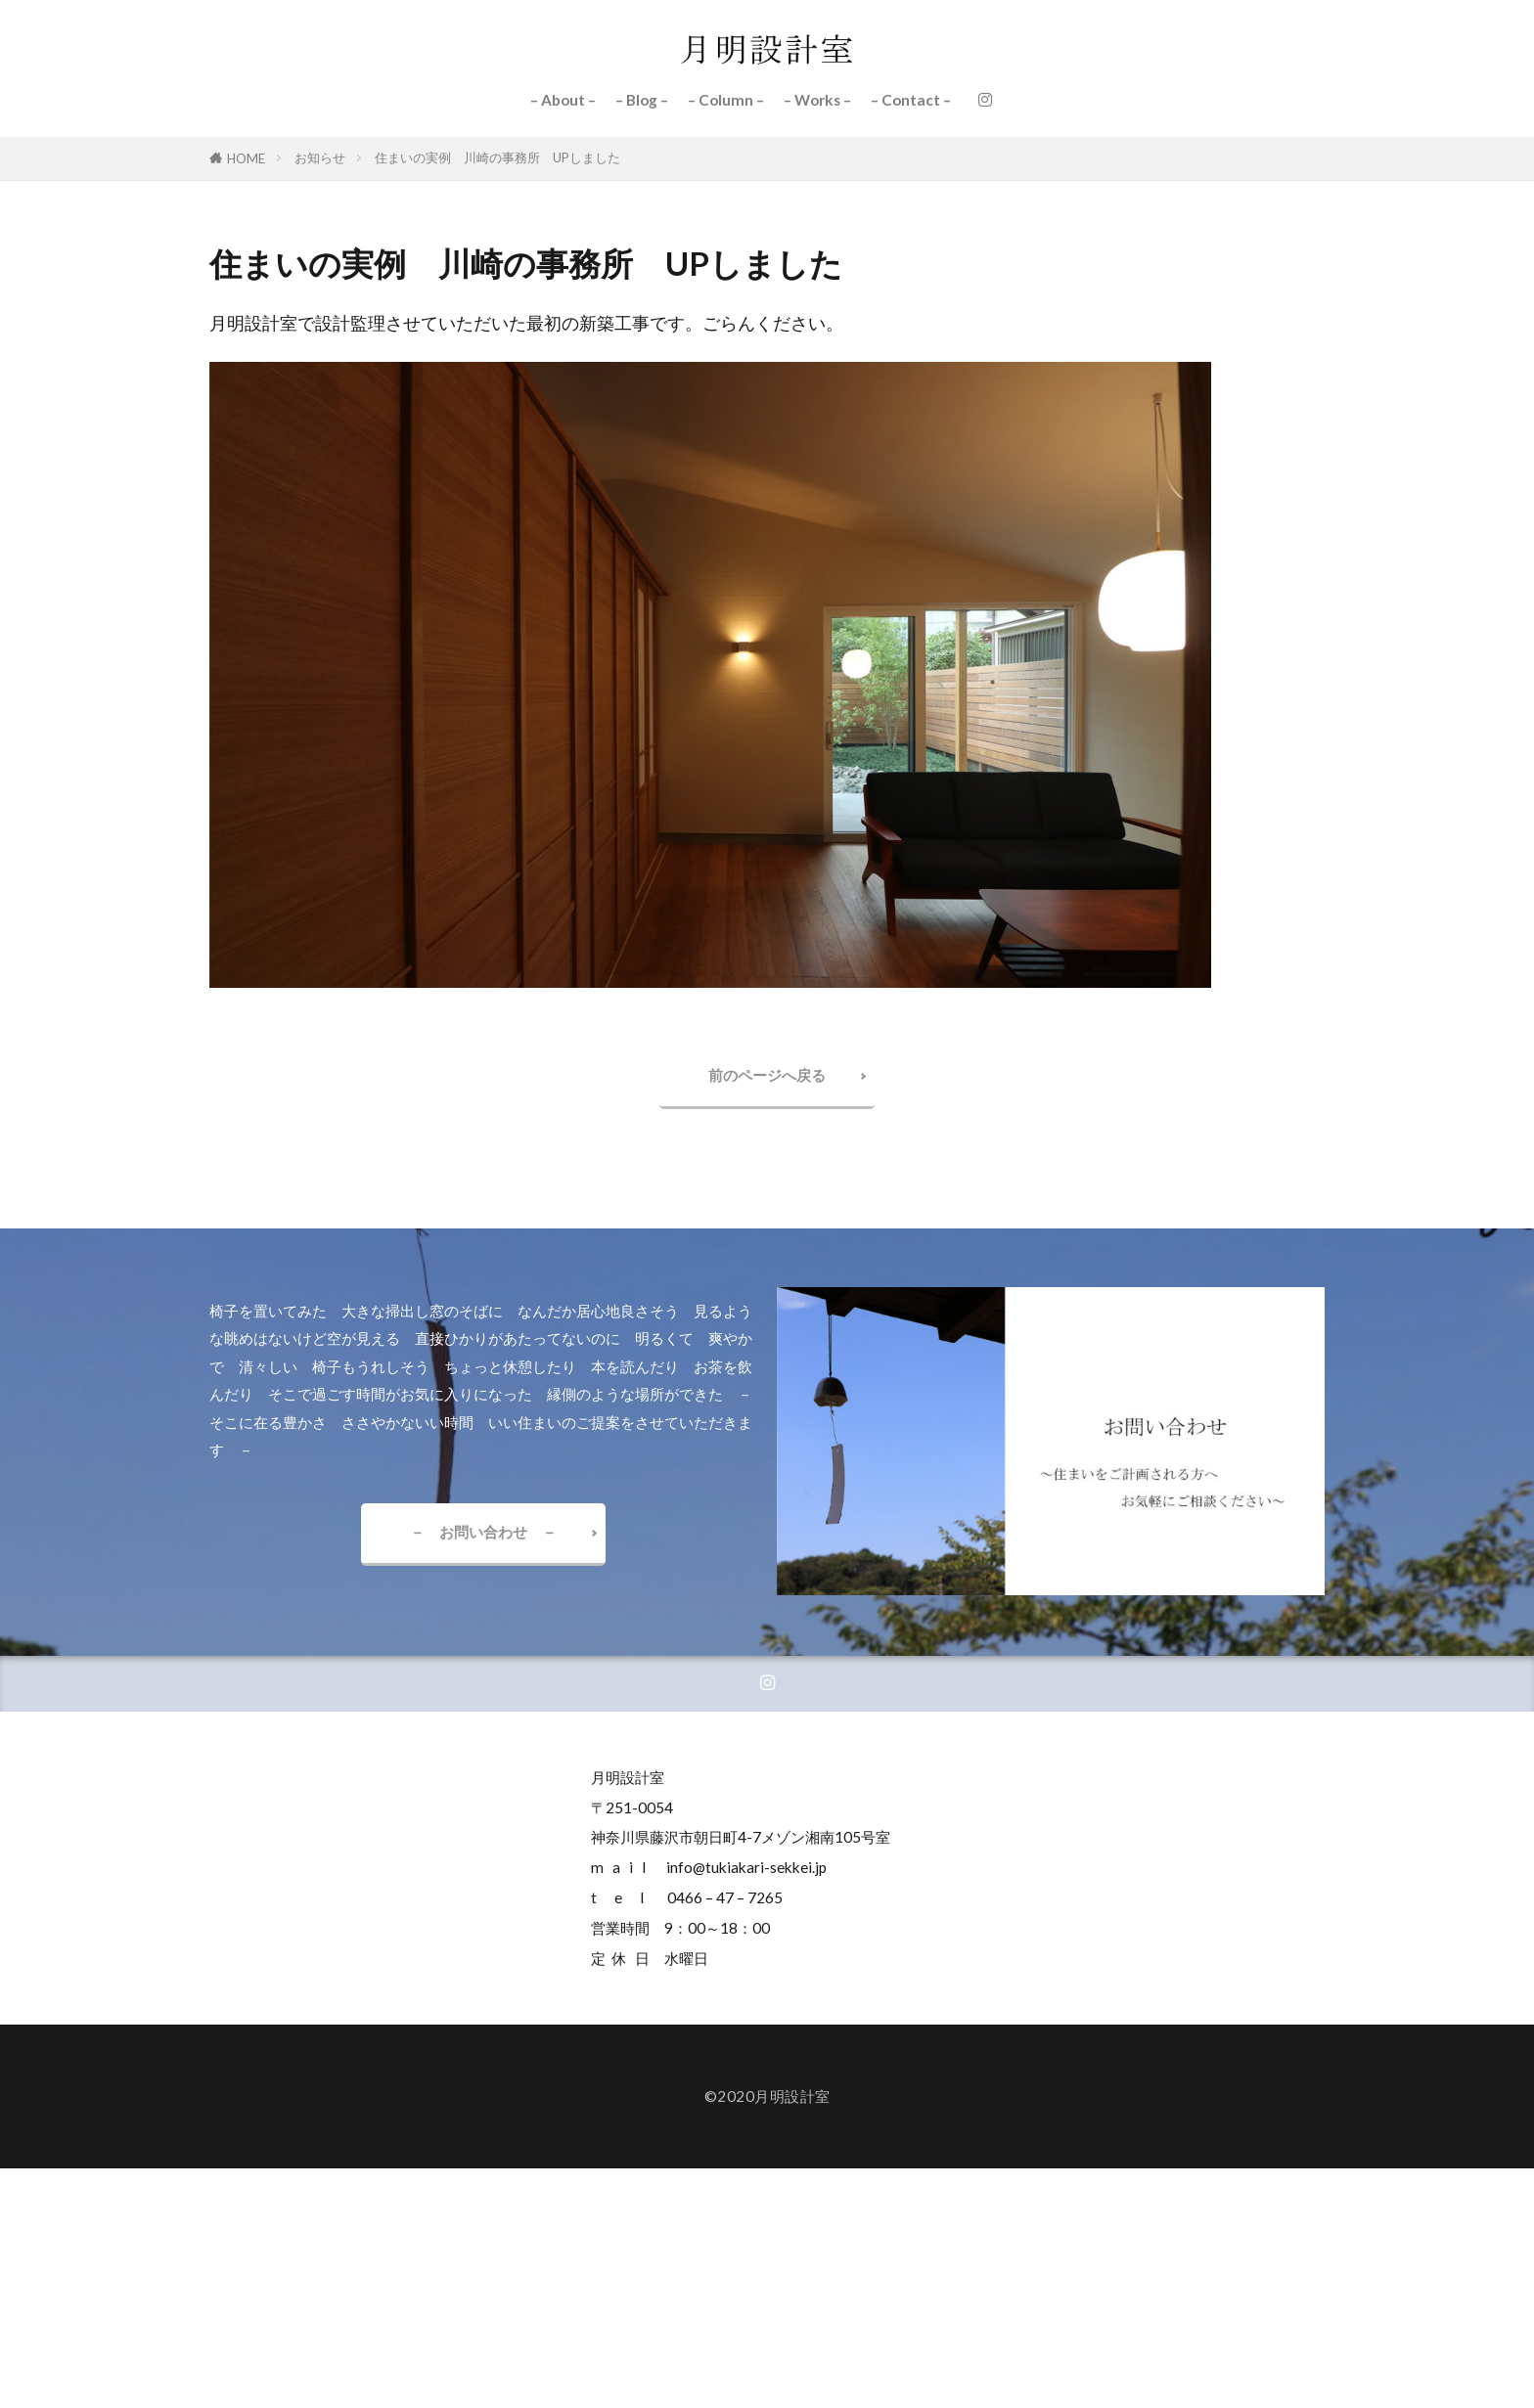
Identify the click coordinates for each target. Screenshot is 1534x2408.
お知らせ (319, 157)
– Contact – (911, 100)
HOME (246, 158)
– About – (563, 100)
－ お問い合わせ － (483, 1531)
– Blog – (641, 100)
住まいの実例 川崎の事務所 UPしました (497, 157)
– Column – (726, 100)
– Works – (817, 100)
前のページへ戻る (767, 1075)
